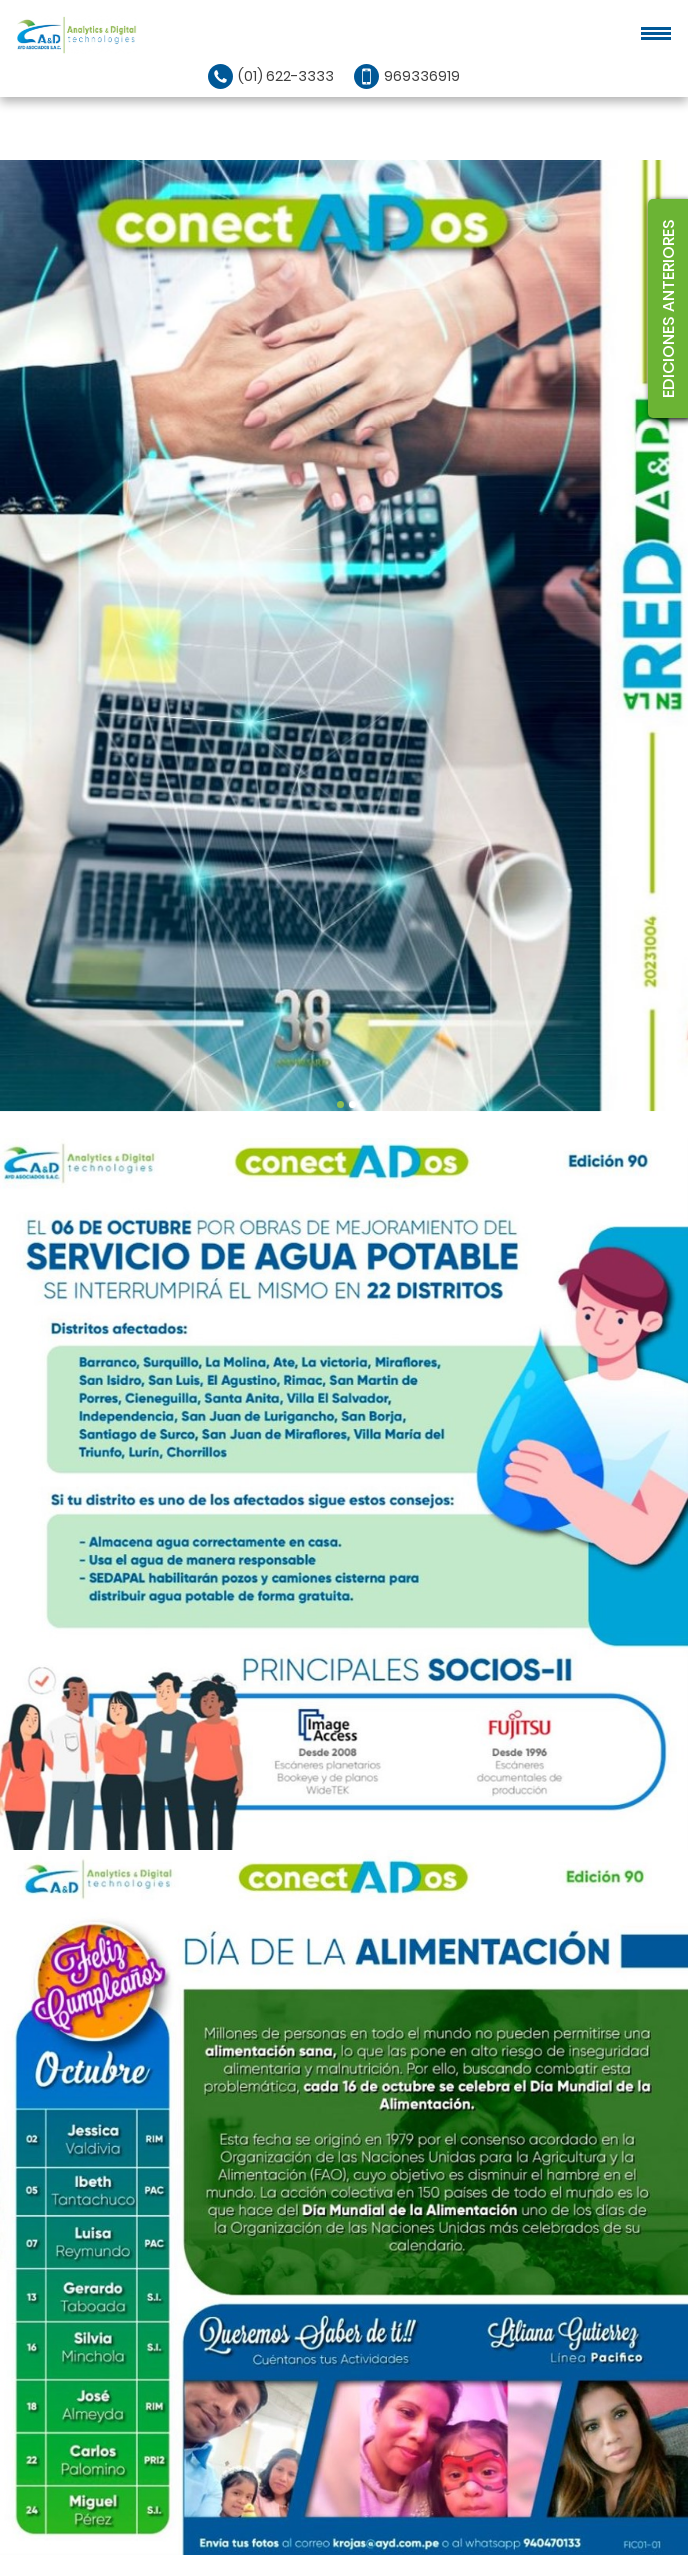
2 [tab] (352, 1104)
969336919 (422, 76)
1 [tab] (340, 1104)
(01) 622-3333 (286, 76)
